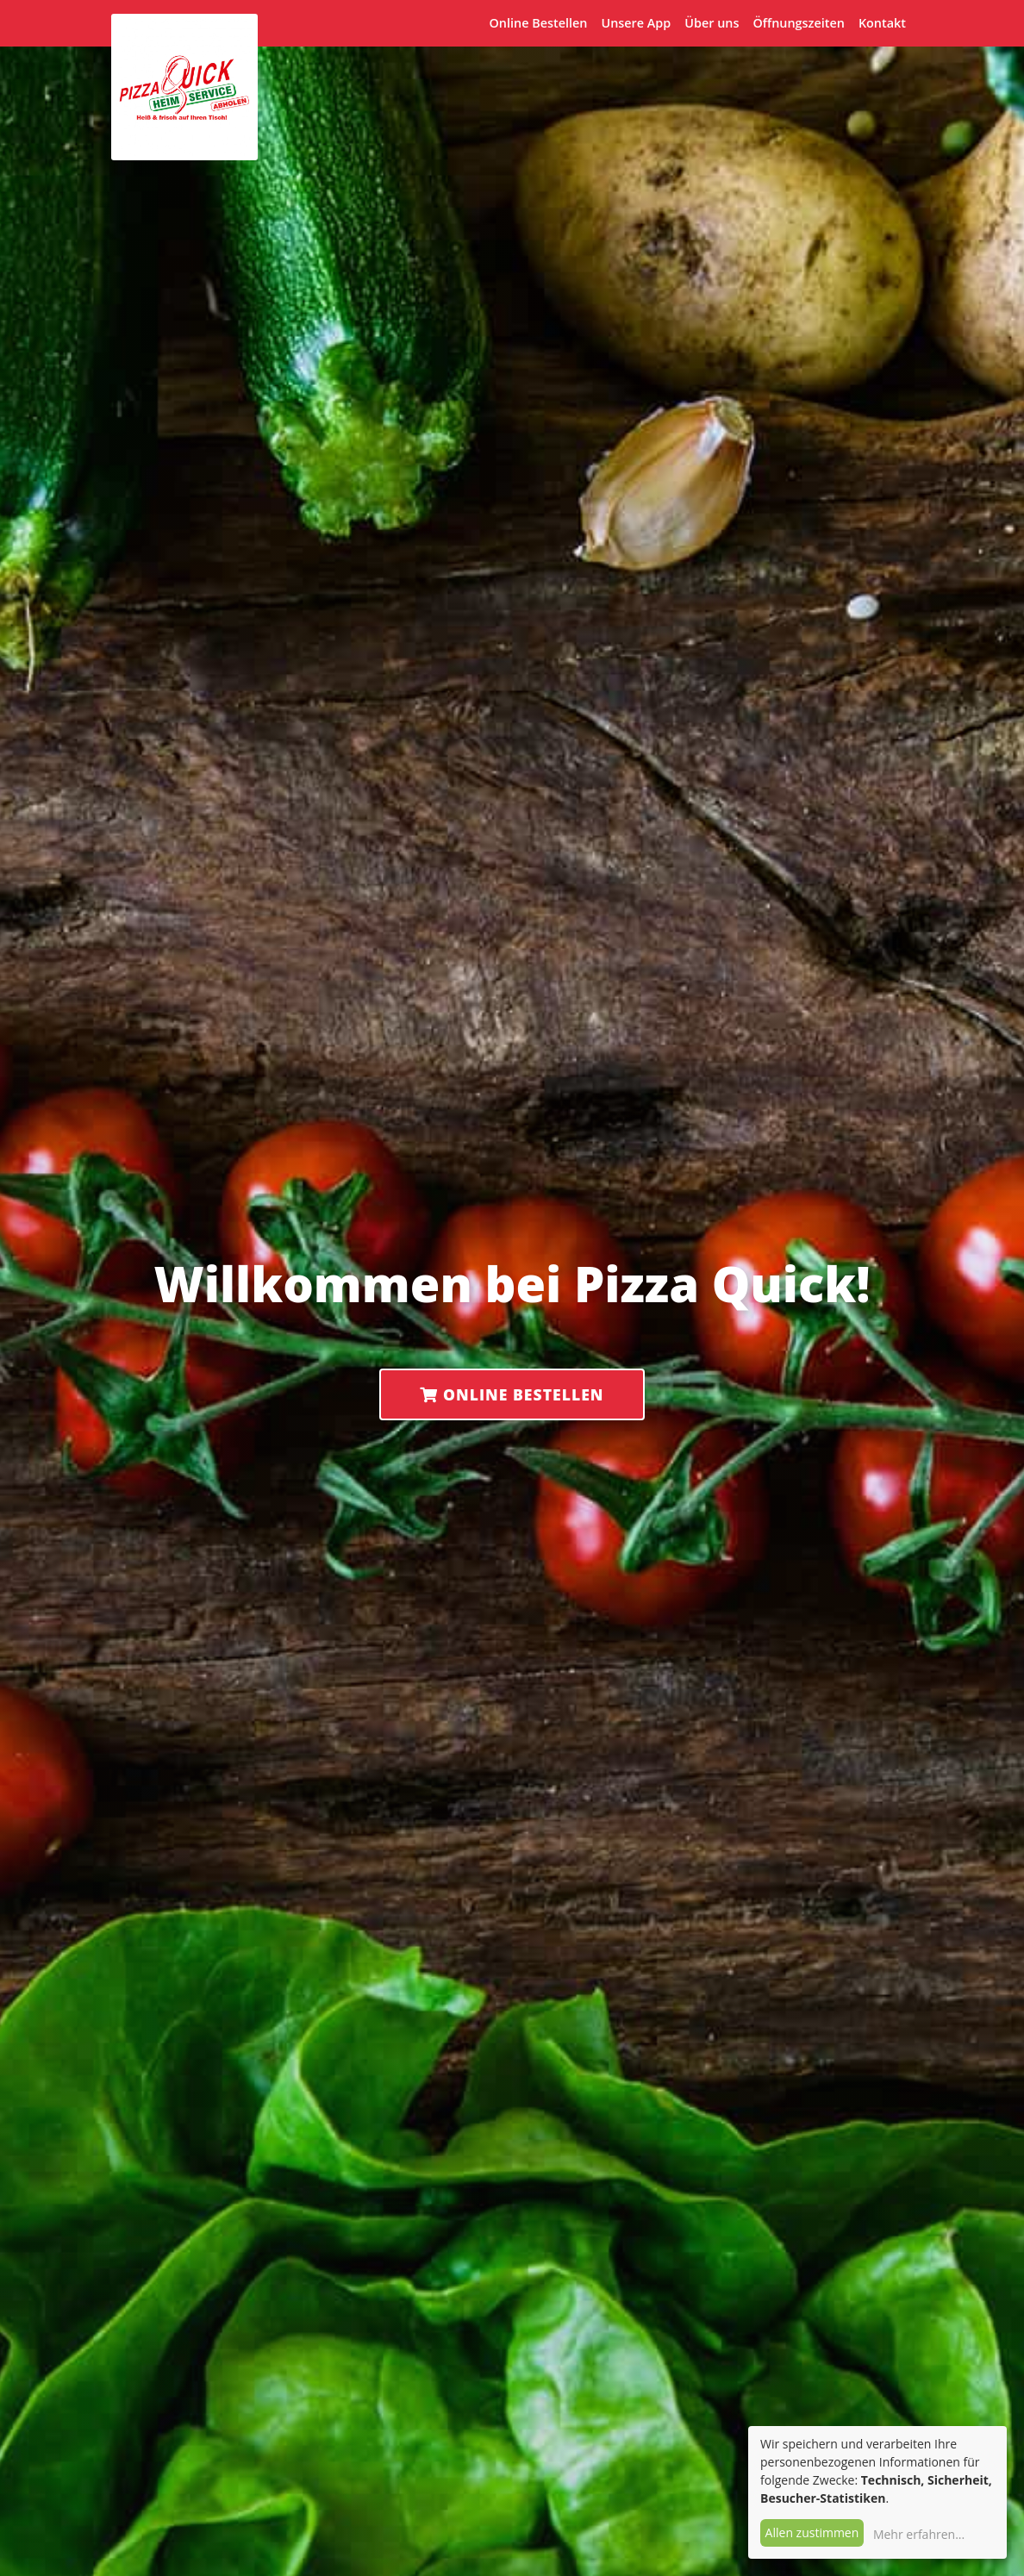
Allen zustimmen (812, 2532)
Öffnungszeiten (798, 23)
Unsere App (636, 23)
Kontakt (882, 23)
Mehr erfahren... (919, 2534)
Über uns (711, 23)
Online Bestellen (539, 23)
